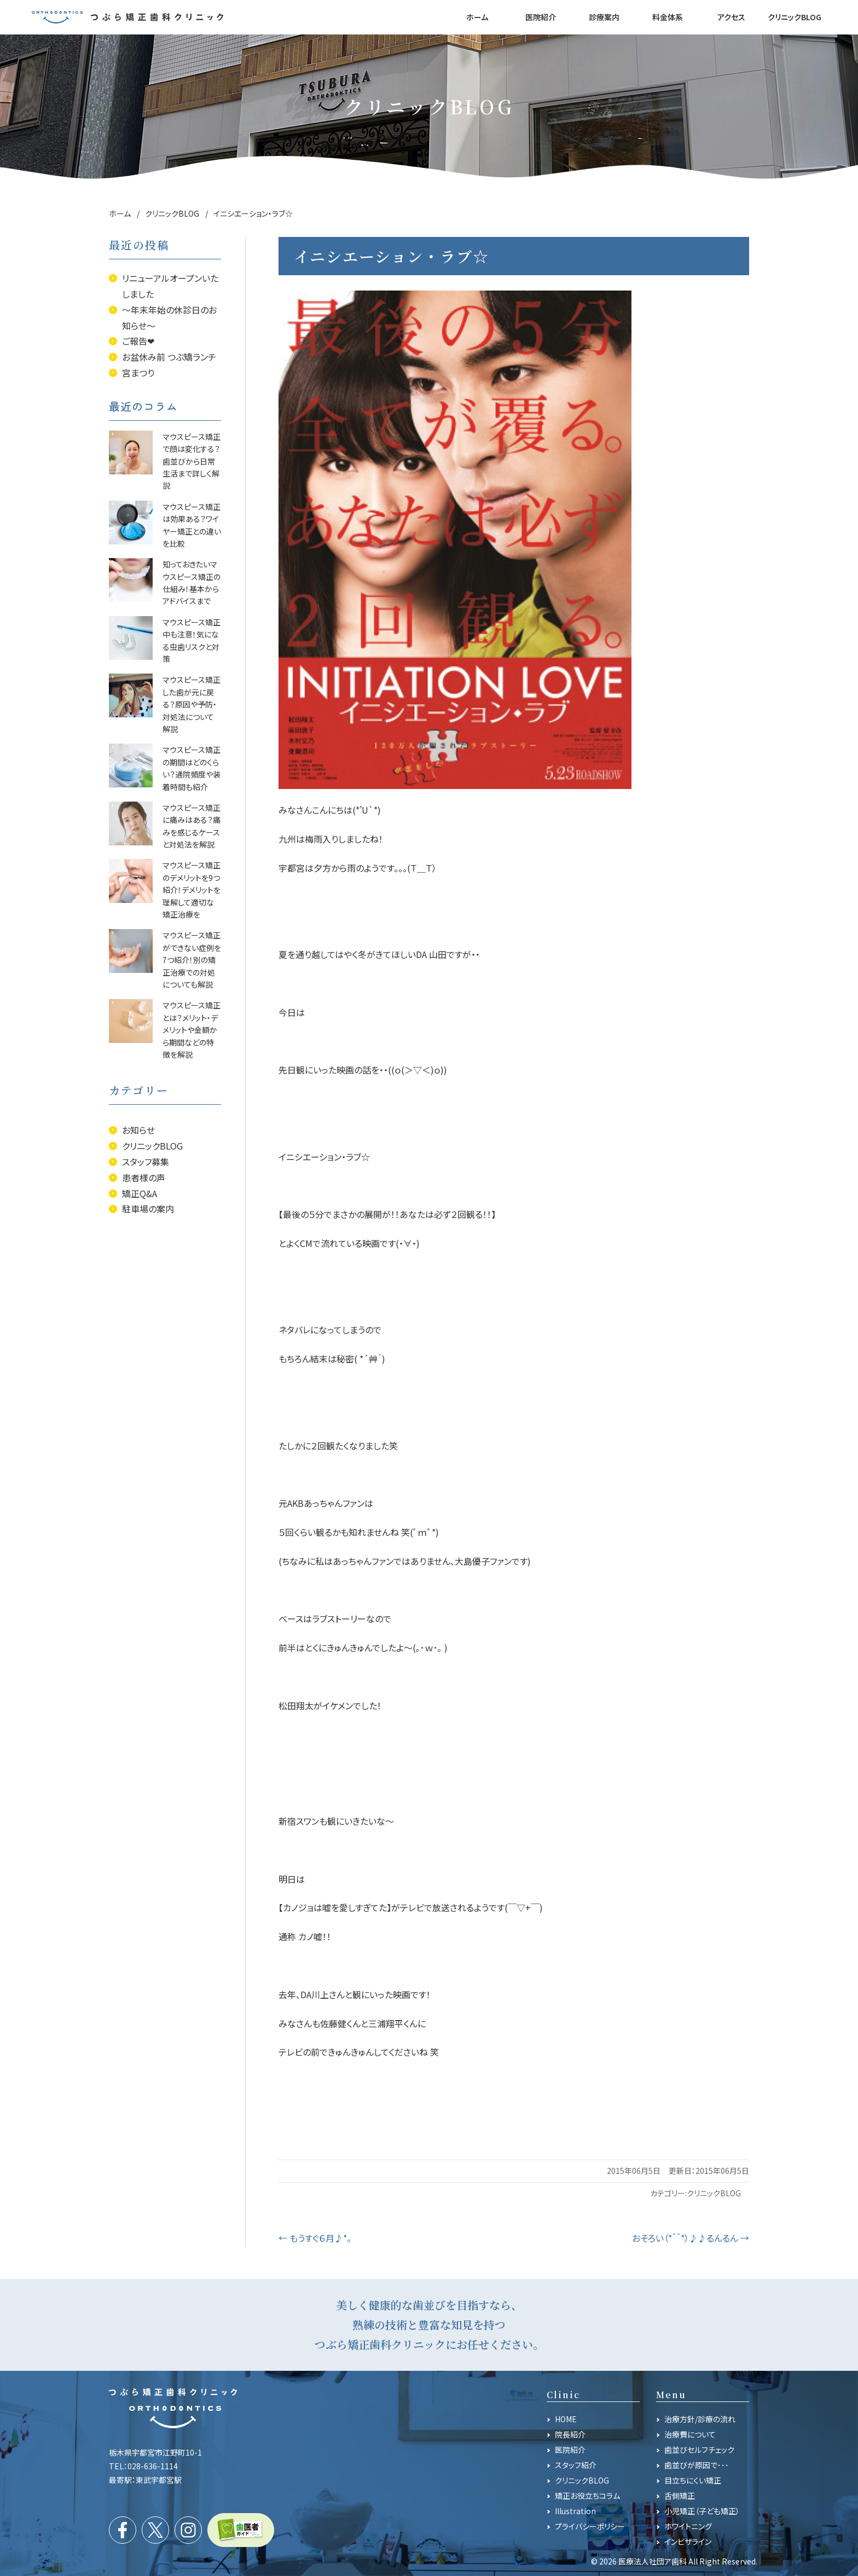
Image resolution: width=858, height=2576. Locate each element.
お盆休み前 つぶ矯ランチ (169, 356)
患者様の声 (143, 1177)
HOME (566, 2418)
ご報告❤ (138, 340)
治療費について (690, 2434)
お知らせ (138, 1129)
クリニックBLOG (714, 2193)
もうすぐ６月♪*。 (315, 2237)
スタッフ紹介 (575, 2464)
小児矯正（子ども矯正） (702, 2510)
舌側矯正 (679, 2495)
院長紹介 (570, 2434)
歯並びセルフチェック (699, 2449)
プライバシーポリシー (590, 2526)
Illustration (575, 2510)
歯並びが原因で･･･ (696, 2464)
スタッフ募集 (145, 1161)
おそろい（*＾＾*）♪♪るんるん (690, 2237)
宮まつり (138, 372)
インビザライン (687, 2541)
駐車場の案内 (148, 1208)
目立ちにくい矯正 (692, 2480)
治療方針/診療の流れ (699, 2418)
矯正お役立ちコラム (587, 2495)
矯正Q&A (139, 1193)
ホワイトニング (688, 2526)
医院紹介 (570, 2449)
